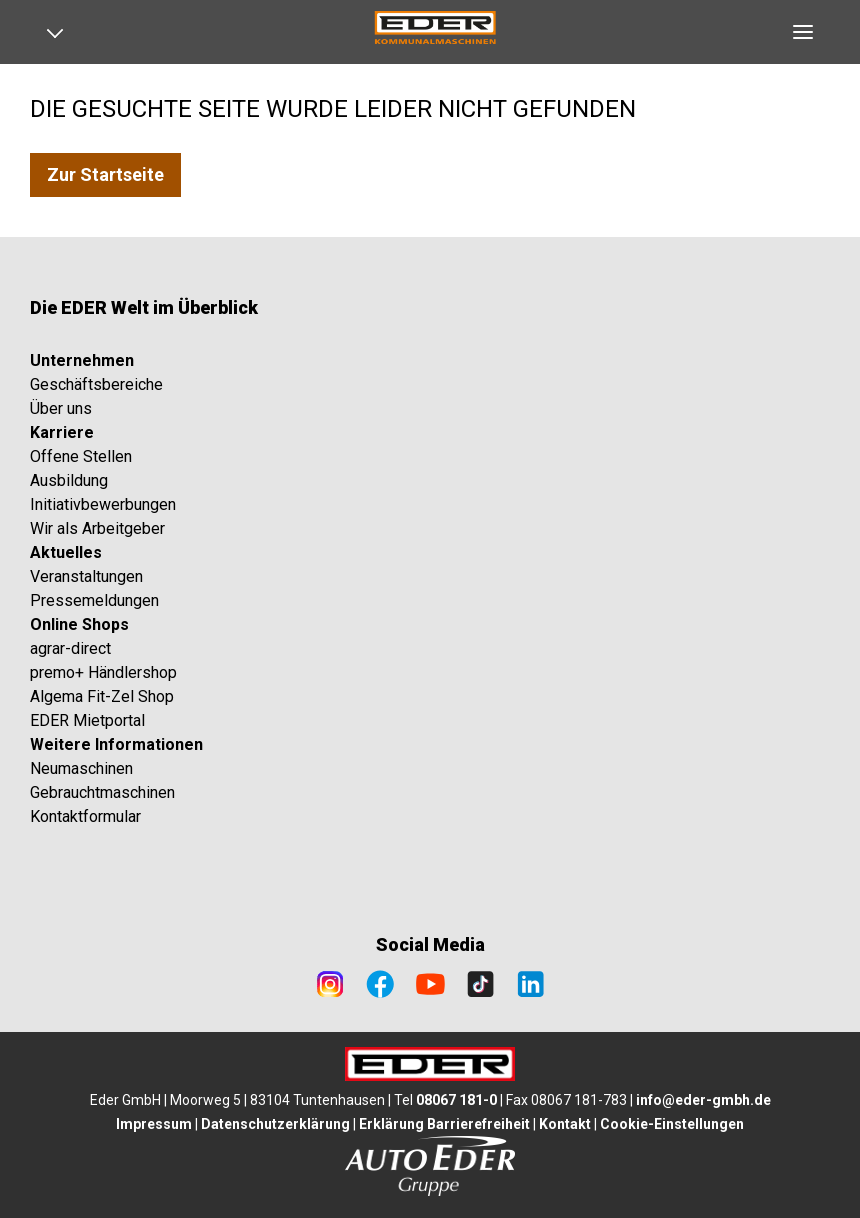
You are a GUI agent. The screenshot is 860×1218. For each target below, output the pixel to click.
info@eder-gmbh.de (703, 1100)
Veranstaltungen (86, 576)
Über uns (61, 408)
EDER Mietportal (87, 720)
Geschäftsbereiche (96, 384)
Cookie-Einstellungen (672, 1124)
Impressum (154, 1124)
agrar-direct (70, 648)
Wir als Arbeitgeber (97, 528)
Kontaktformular (85, 816)
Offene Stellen (81, 456)
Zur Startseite (105, 174)
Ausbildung (69, 480)
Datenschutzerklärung (275, 1124)
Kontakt (565, 1124)
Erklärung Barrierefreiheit (444, 1124)
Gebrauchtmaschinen (102, 792)
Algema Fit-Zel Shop (102, 696)
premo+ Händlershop (103, 672)
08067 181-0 (456, 1100)
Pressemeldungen (94, 600)
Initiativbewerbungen (103, 504)
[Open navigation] (62, 32)
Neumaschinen (81, 768)
